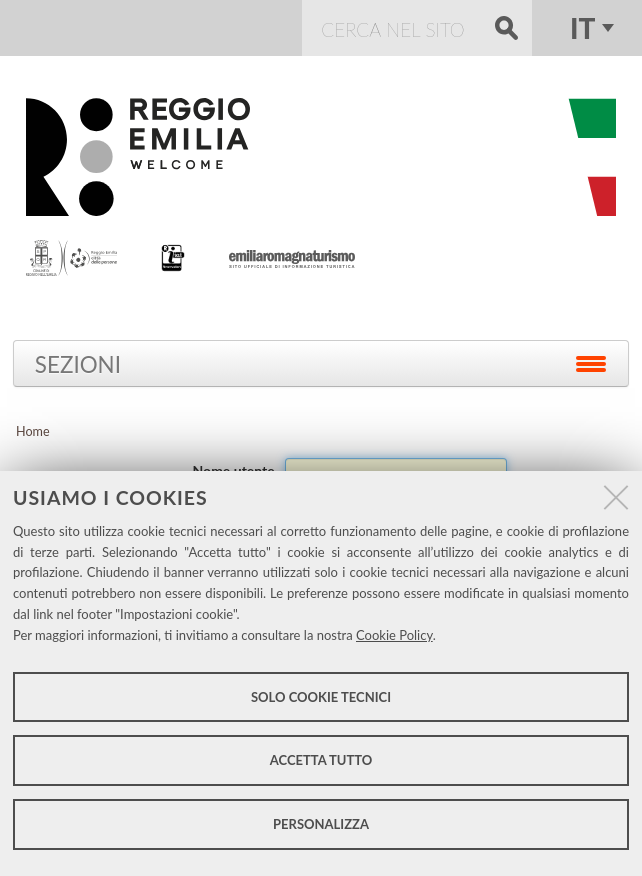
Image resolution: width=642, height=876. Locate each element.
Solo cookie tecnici (321, 697)
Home (33, 431)
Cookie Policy (394, 635)
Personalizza (321, 824)
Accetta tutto (321, 760)
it (582, 28)
